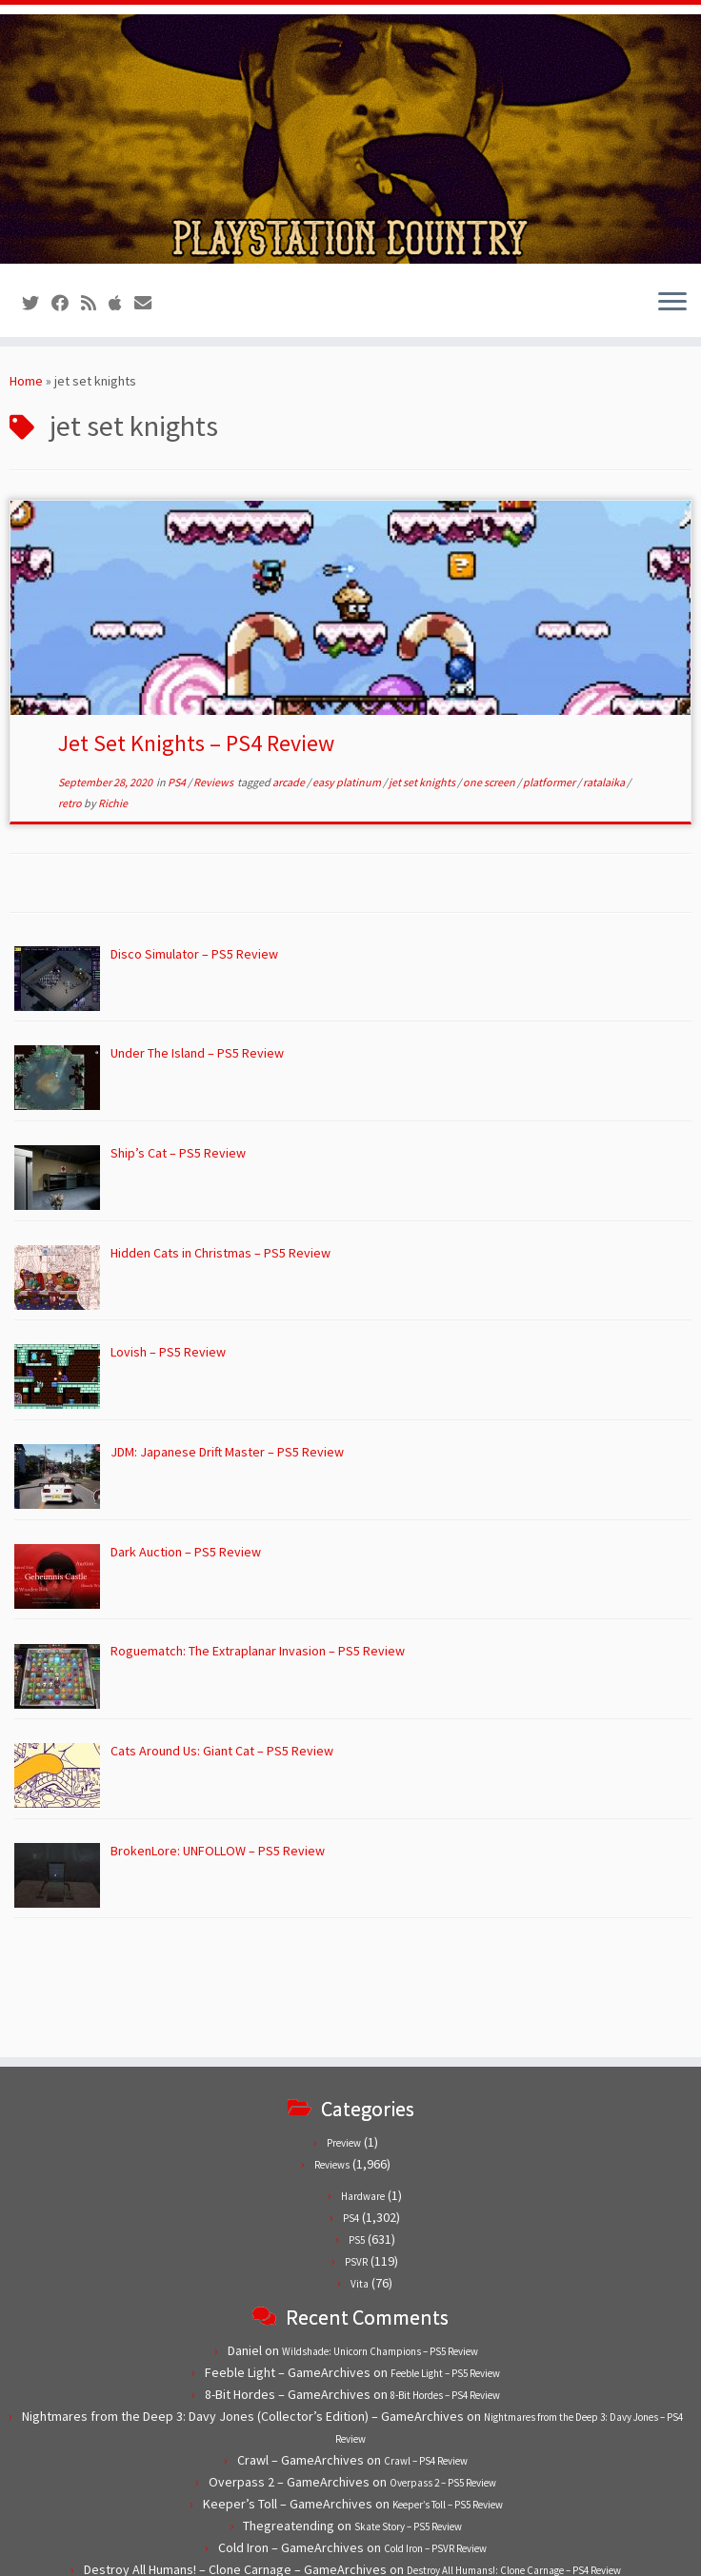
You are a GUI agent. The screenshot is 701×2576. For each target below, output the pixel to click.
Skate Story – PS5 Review (408, 2417)
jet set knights (423, 782)
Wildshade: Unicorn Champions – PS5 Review (380, 2242)
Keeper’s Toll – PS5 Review (447, 2395)
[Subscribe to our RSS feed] (95, 303)
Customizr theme (489, 2552)
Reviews (214, 782)
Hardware (363, 2086)
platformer (550, 782)
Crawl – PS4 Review (426, 2351)
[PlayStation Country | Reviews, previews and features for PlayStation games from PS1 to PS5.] (350, 139)
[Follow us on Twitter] (36, 303)
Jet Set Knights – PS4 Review (196, 743)
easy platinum (347, 782)
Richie (113, 803)
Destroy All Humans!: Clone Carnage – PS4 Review (514, 2460)
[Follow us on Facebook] (66, 303)
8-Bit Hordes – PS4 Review (445, 2285)
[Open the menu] (672, 302)
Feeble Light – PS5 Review (445, 2263)
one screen (490, 782)
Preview (344, 2033)
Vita (359, 2174)
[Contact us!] (149, 303)
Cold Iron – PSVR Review (435, 2439)
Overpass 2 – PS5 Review (443, 2373)
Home (26, 380)
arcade (289, 782)
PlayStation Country (249, 2552)
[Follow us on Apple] (121, 303)
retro (71, 803)
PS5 (357, 2130)
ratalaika (605, 782)
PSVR (356, 2152)
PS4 (178, 782)
